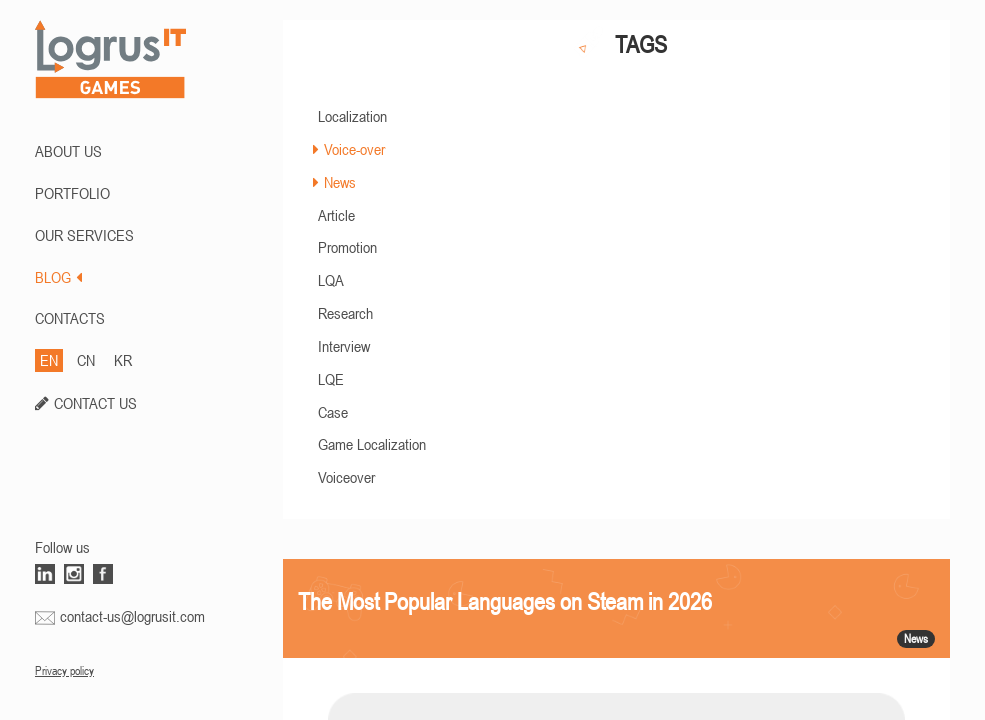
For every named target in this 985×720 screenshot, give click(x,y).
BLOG (58, 277)
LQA (331, 280)
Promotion (347, 247)
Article (336, 215)
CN (86, 360)
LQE (331, 379)
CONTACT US (95, 403)
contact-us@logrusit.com (132, 616)
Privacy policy (64, 671)
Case (333, 412)
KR (123, 360)
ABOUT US (68, 151)
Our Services (84, 235)
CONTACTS (70, 318)
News (340, 182)
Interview (344, 346)
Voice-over (354, 149)
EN (49, 360)
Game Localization (372, 444)
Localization (352, 116)
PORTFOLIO (72, 193)
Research (345, 313)
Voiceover (346, 477)
